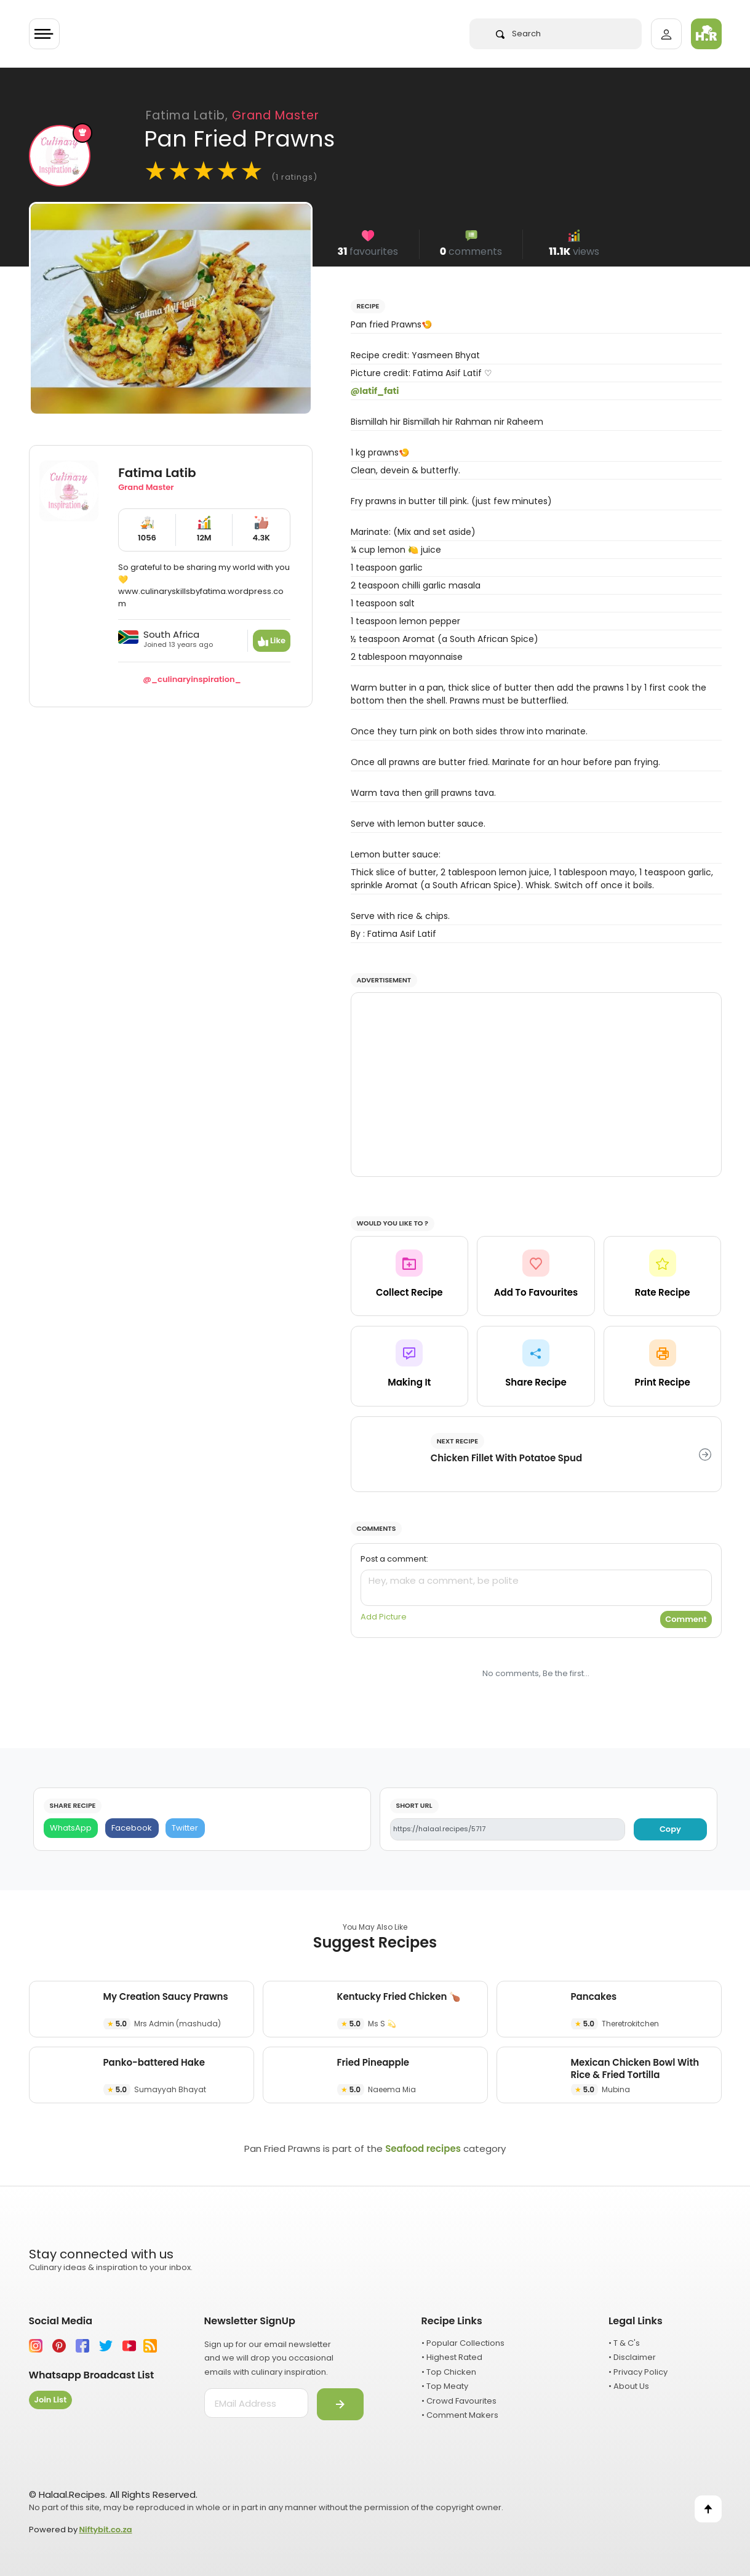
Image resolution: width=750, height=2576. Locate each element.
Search (518, 33)
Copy (670, 1829)
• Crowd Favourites (459, 2401)
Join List (50, 2399)
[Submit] (340, 2404)
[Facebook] (132, 1828)
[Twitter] (185, 1828)
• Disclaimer (632, 2357)
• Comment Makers (459, 2415)
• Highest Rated (451, 2357)
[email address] (256, 2403)
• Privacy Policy (638, 2372)
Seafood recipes (423, 2148)
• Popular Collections (463, 2343)
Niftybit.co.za (105, 2529)
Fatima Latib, (232, 115)
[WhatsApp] (71, 1828)
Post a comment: (394, 1559)
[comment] (536, 1588)
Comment (685, 1619)
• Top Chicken (448, 2372)
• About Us (628, 2386)
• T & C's (624, 2343)
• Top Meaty (444, 2386)
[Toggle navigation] (44, 33)
